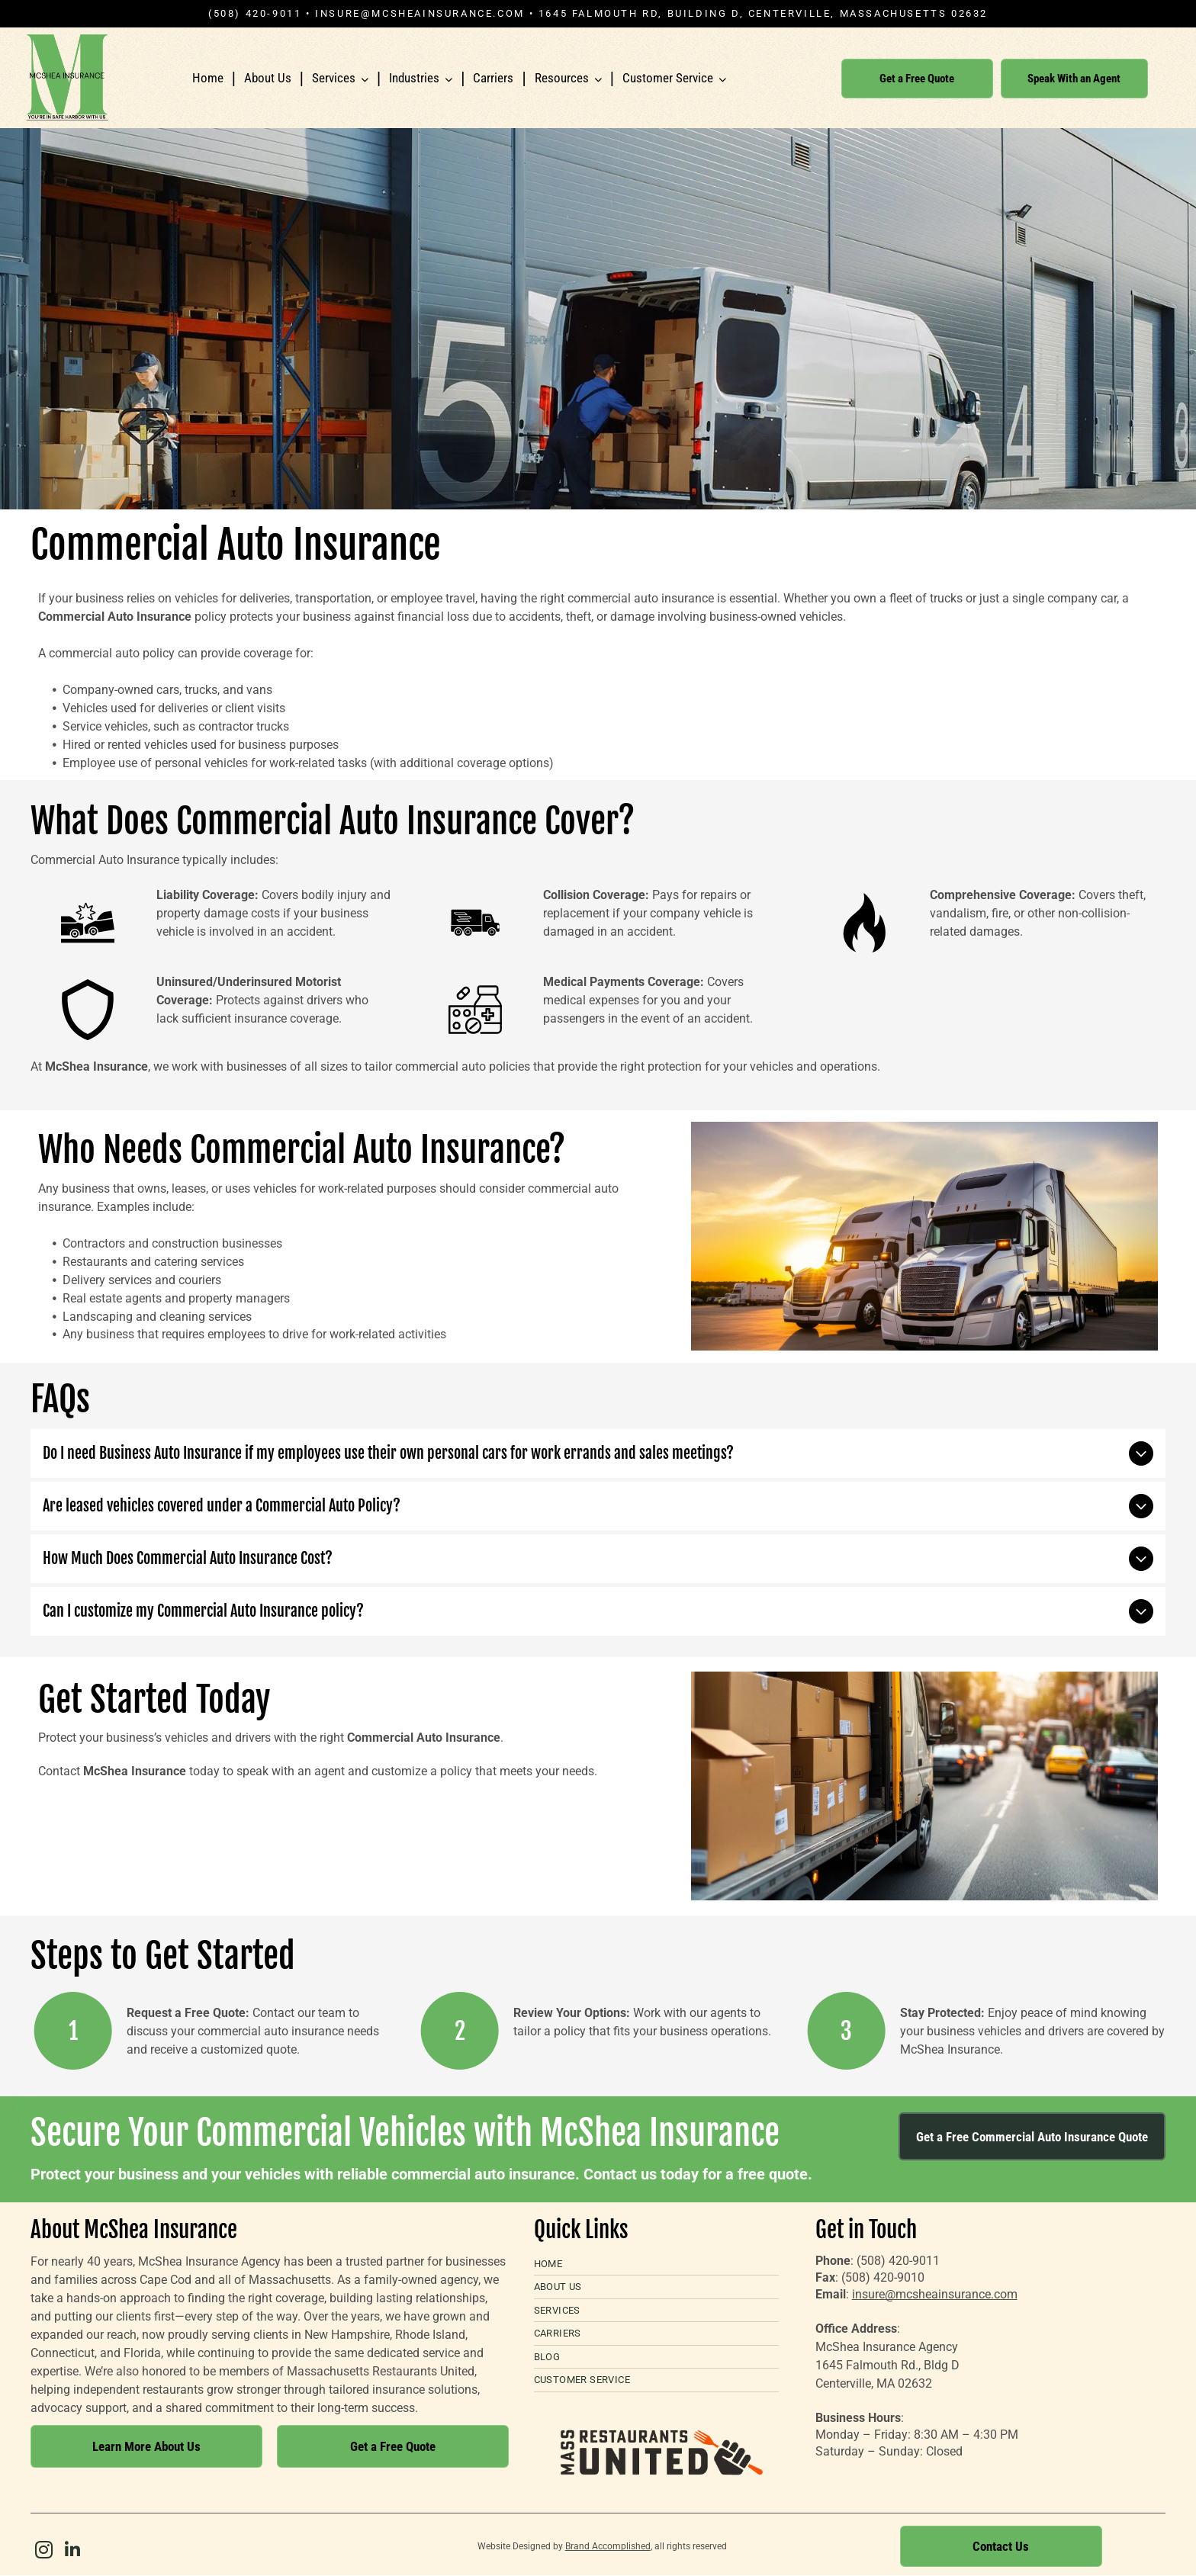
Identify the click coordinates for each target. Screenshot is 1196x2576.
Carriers (493, 77)
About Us (267, 77)
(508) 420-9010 (882, 2277)
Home (207, 77)
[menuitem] (656, 2264)
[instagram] (43, 2552)
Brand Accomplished (608, 2546)
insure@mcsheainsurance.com (420, 13)
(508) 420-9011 (898, 2260)
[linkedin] (72, 2552)
